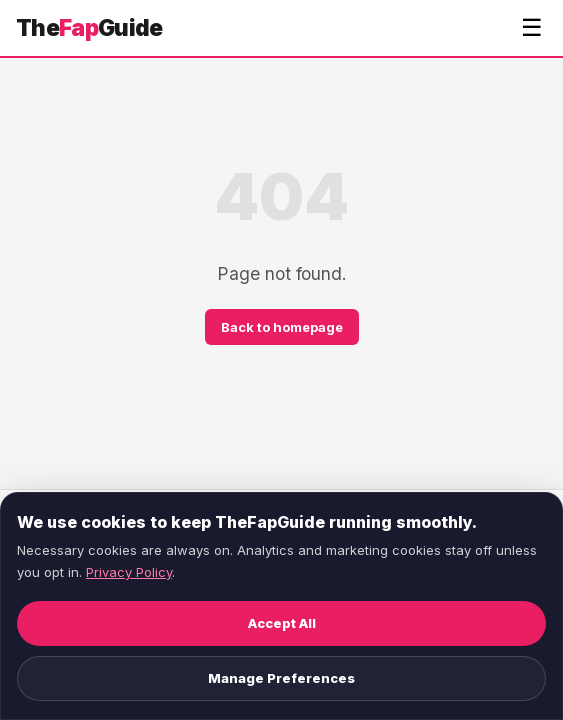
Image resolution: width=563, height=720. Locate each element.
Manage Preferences (281, 678)
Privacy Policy (129, 572)
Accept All (282, 623)
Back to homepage (282, 327)
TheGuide (89, 27)
